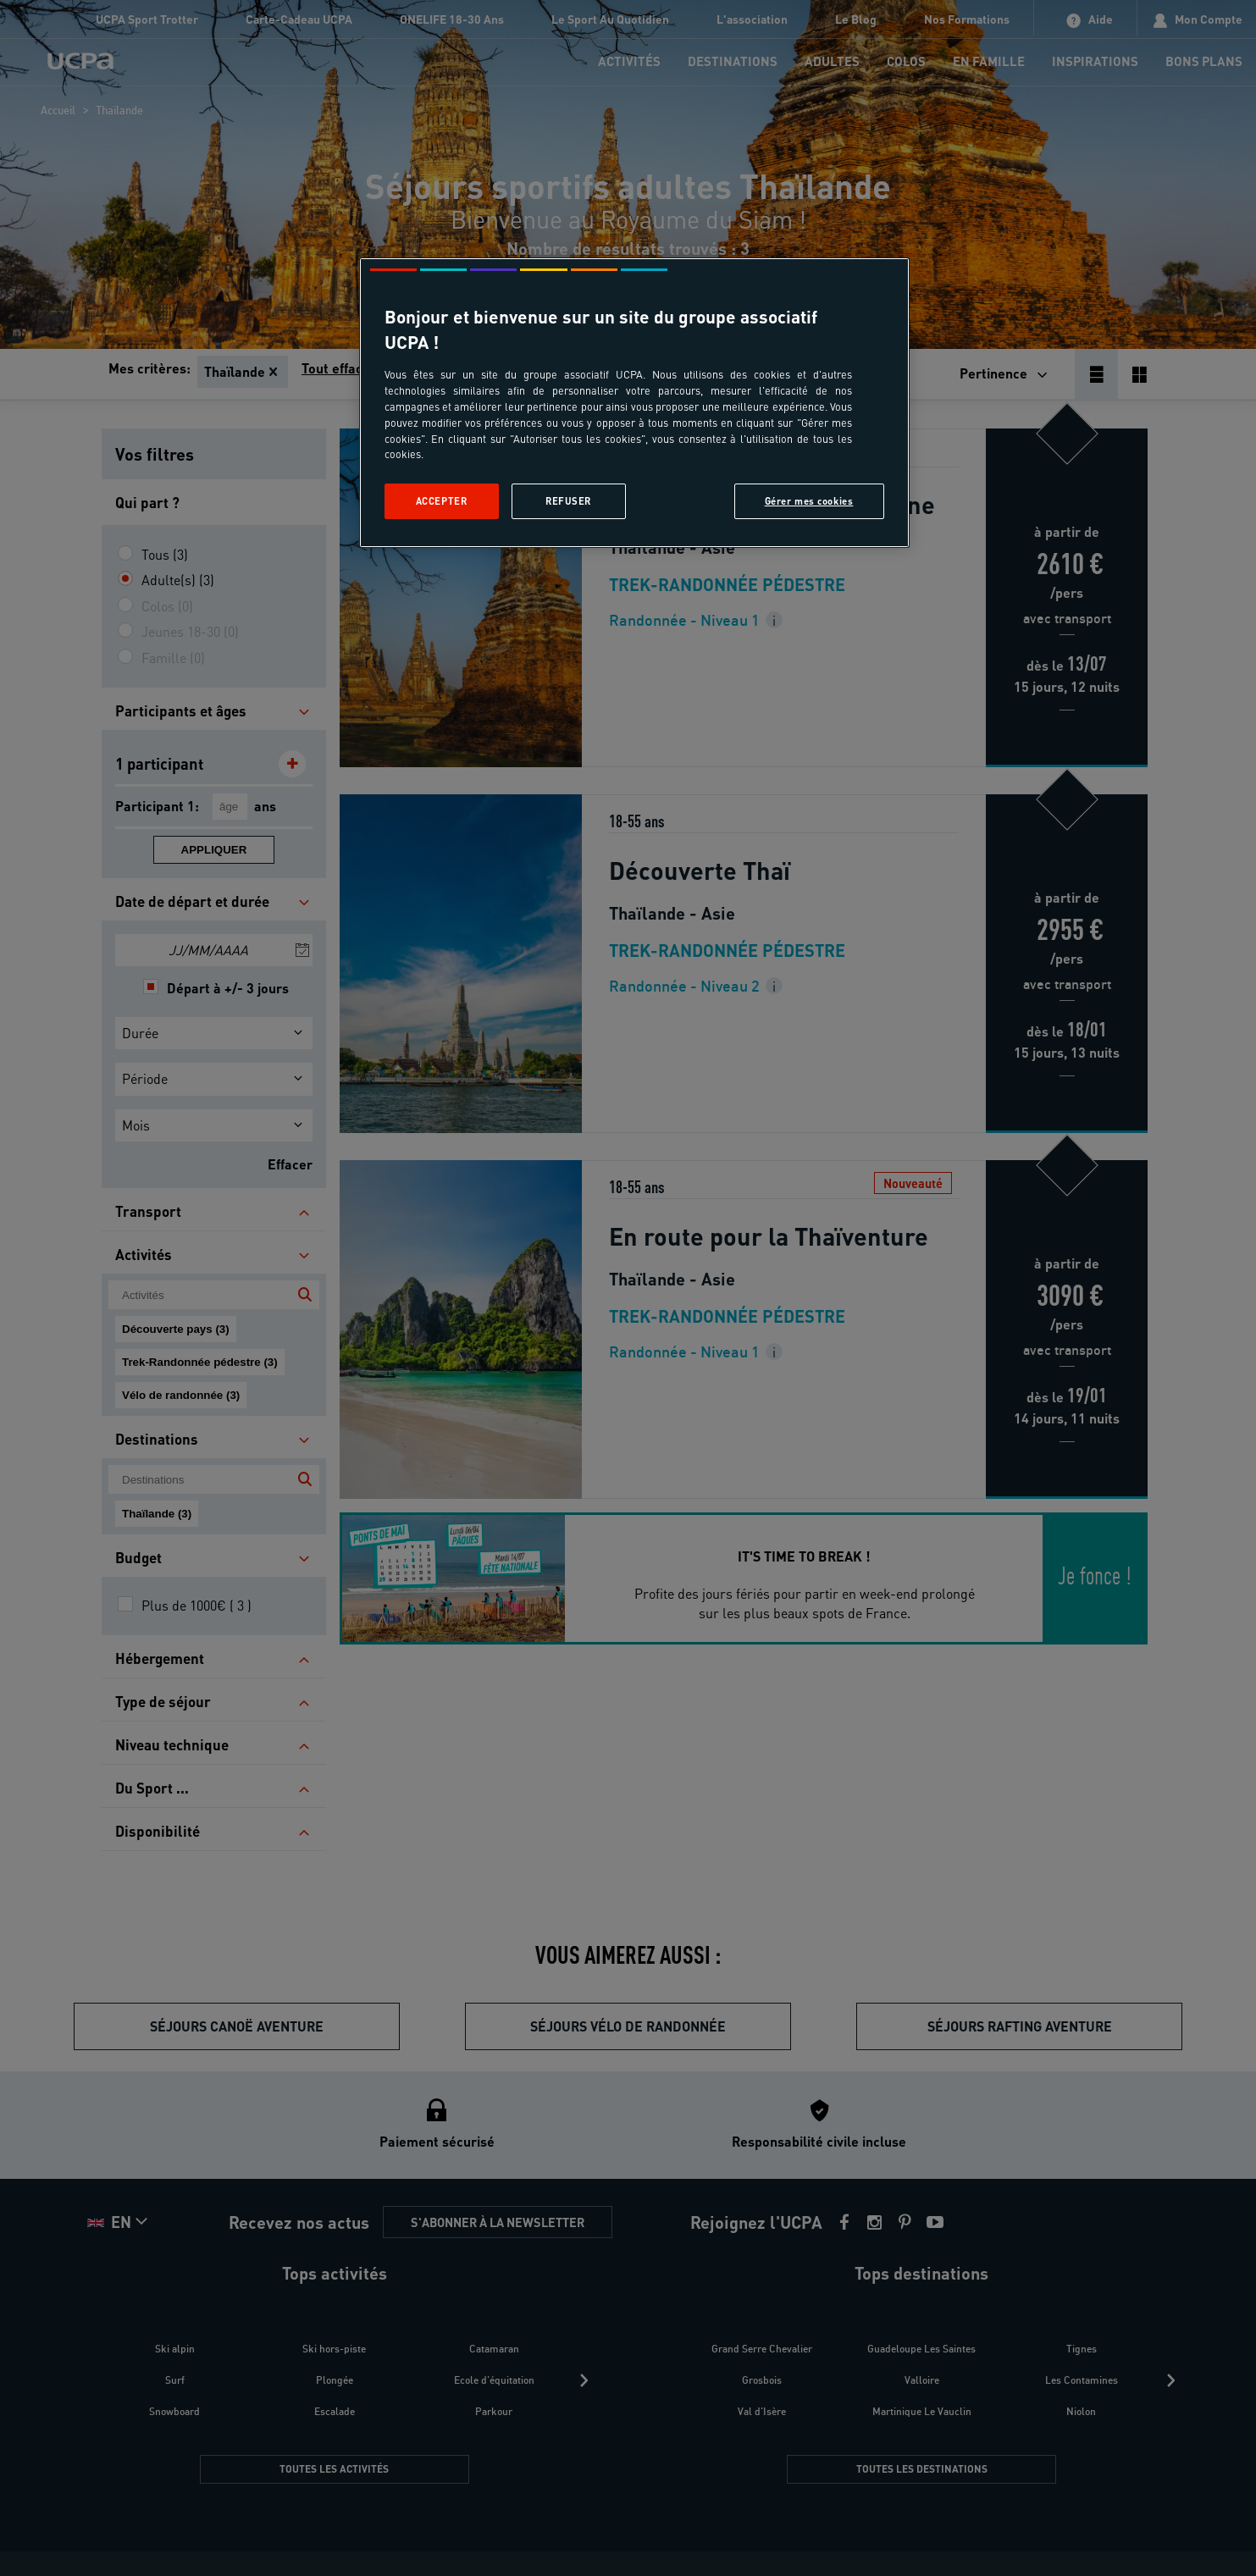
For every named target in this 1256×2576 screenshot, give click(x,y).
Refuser (568, 501)
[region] (634, 402)
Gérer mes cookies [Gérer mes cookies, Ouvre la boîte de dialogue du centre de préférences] (809, 501)
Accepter (442, 501)
